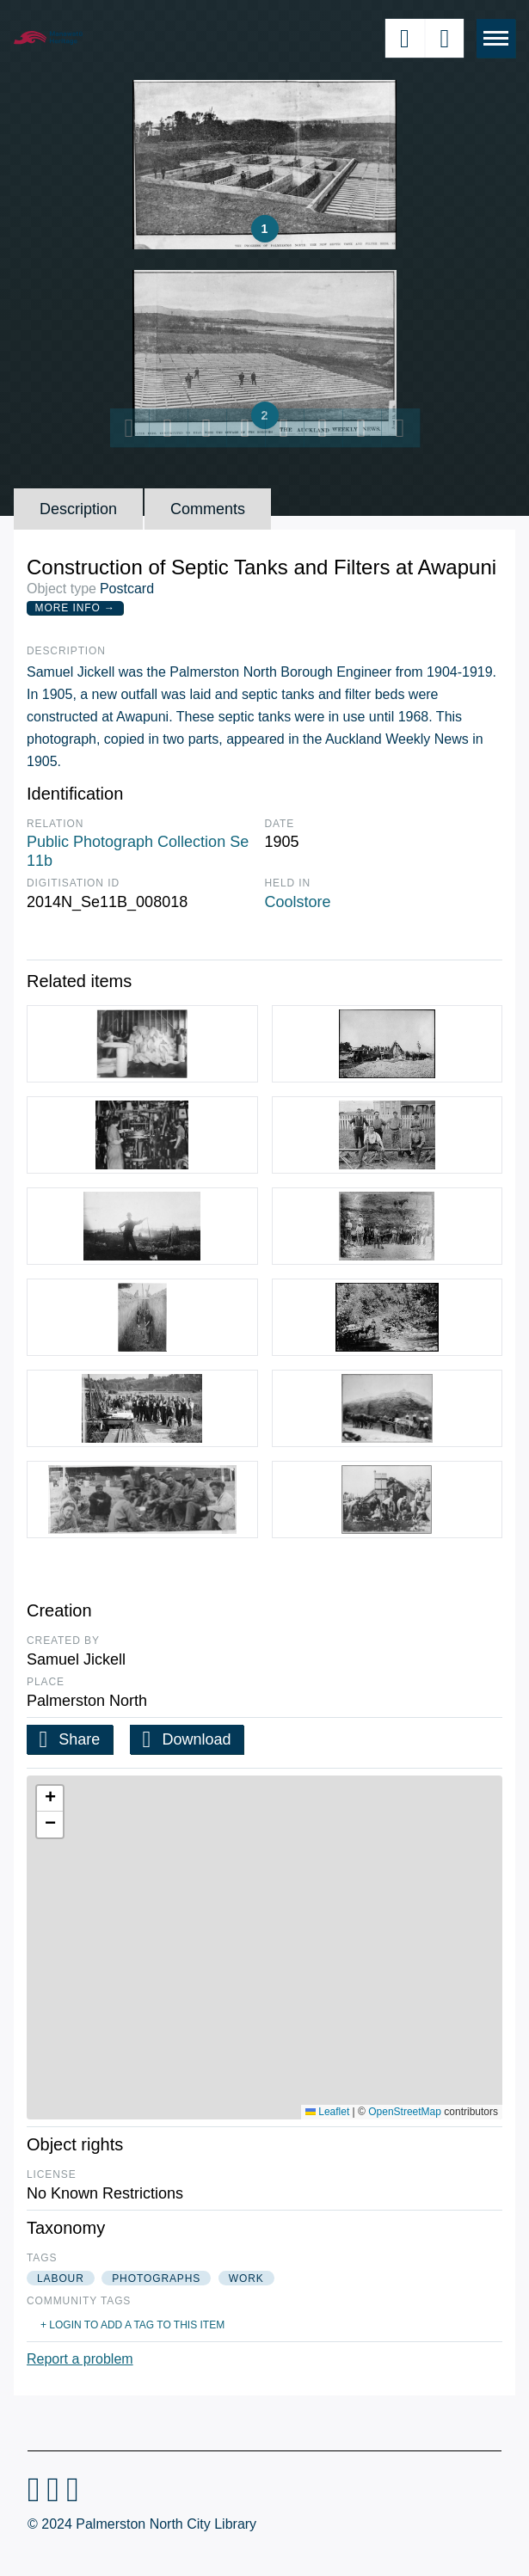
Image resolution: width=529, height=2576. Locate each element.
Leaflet (327, 2112)
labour (60, 2278)
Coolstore (298, 902)
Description (78, 509)
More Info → (75, 608)
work (246, 2278)
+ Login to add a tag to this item (132, 2325)
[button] (50, 1799)
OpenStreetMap (404, 2112)
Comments (207, 509)
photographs (156, 2278)
